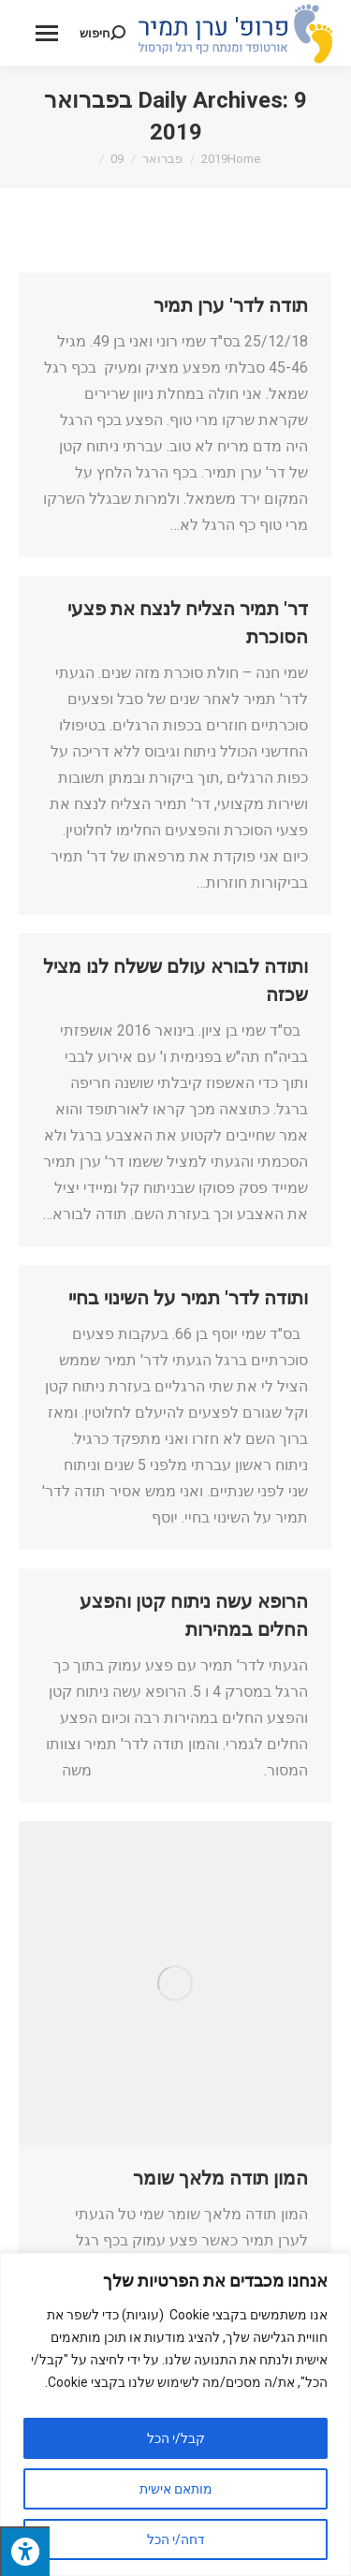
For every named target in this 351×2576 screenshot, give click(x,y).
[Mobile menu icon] (47, 33)
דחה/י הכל (176, 2539)
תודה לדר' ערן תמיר (231, 305)
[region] (175, 2414)
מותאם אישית (175, 2488)
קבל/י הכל (176, 2438)
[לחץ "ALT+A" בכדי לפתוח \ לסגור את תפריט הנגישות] (25, 2551)
